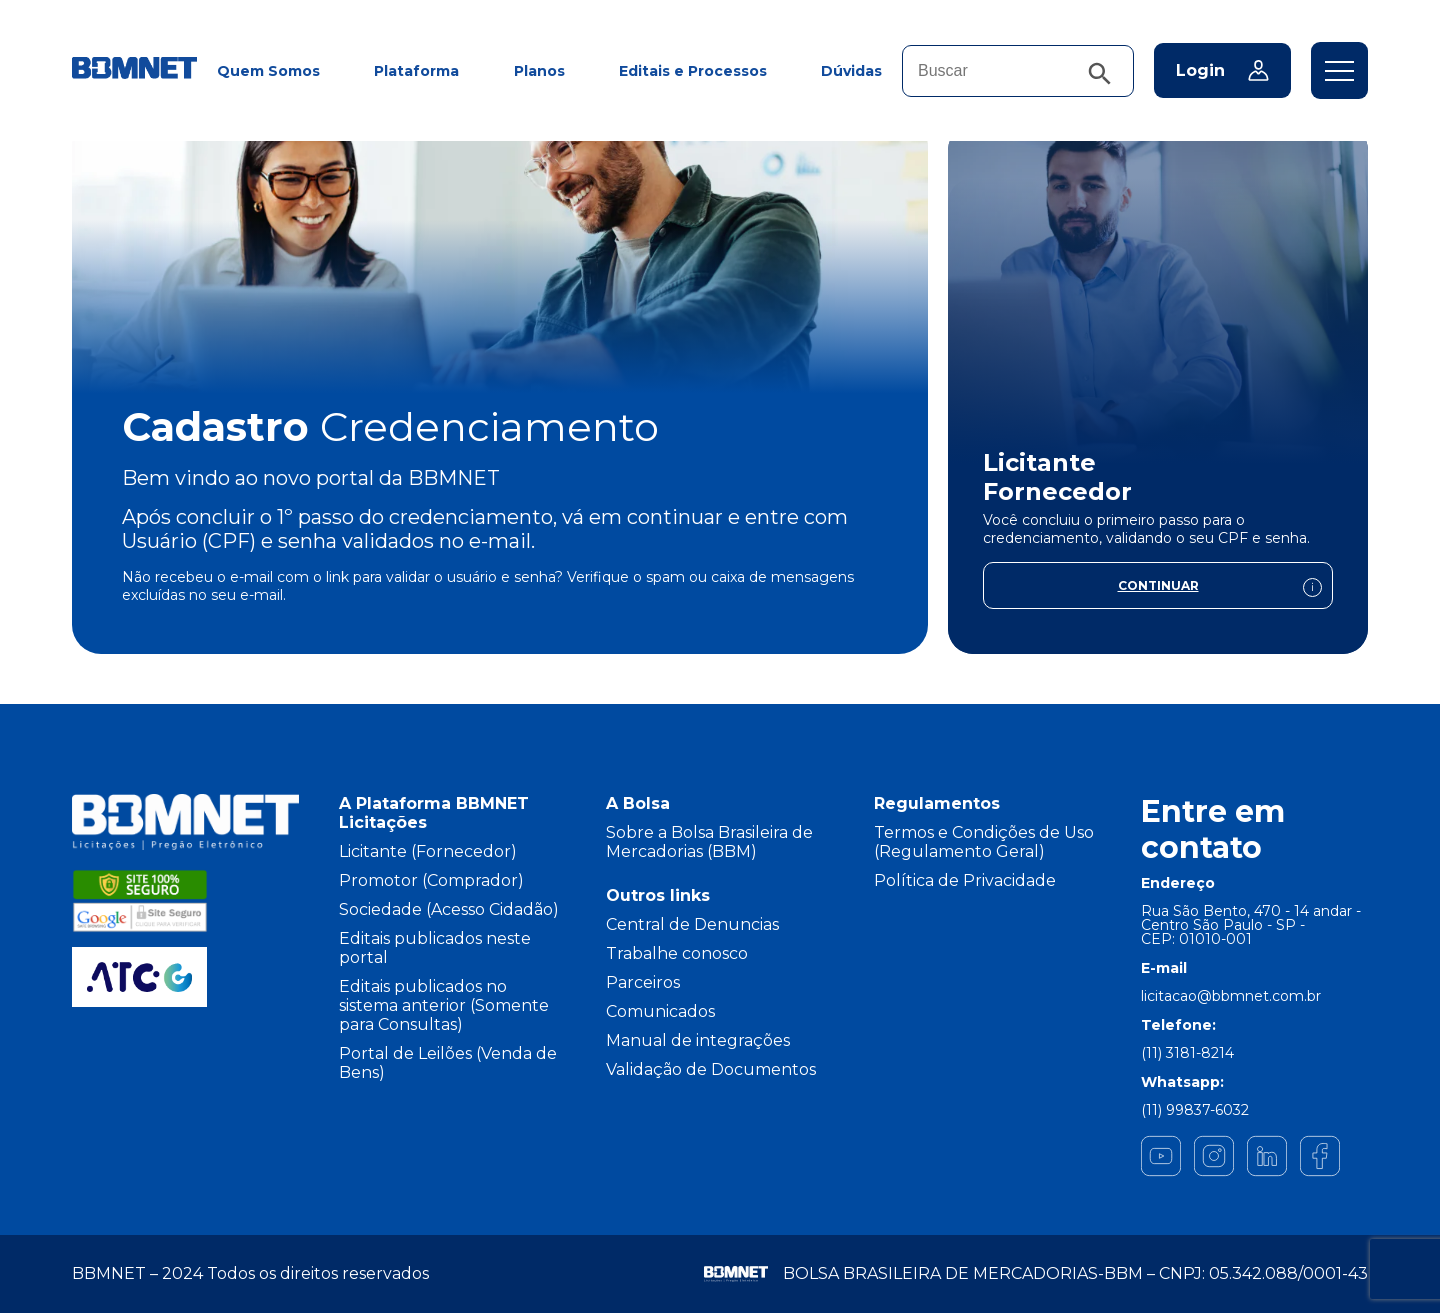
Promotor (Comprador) (431, 880)
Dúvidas (851, 71)
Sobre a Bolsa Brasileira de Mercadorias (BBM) (709, 842)
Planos (539, 71)
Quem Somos (268, 71)
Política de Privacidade (965, 880)
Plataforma (416, 71)
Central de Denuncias (692, 924)
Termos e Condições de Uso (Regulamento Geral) (984, 842)
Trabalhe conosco (677, 953)
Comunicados (660, 1011)
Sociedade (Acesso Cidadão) (449, 909)
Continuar (1220, 589)
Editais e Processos (693, 71)
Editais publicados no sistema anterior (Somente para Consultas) (444, 1005)
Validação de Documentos (711, 1069)
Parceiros (643, 982)
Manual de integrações (698, 1040)
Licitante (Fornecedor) (428, 851)
